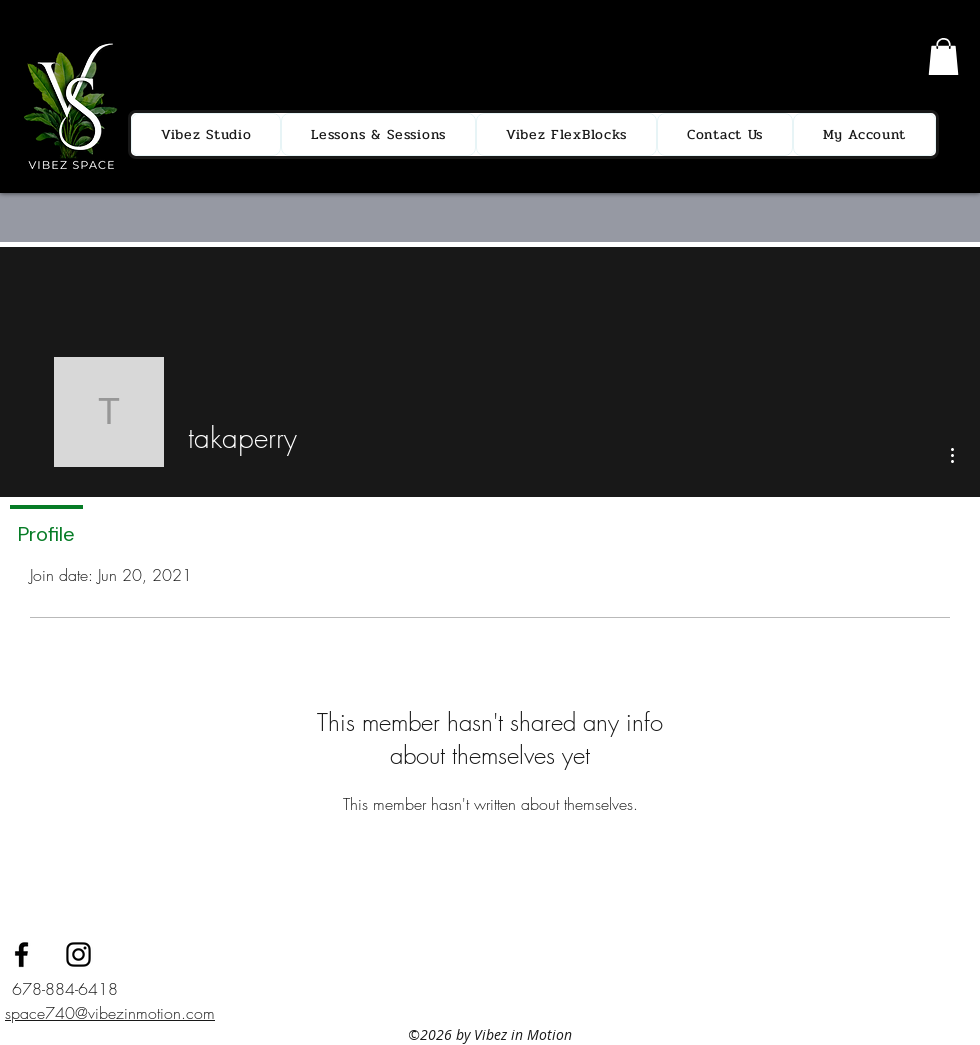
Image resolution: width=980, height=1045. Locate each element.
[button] (943, 56)
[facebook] (21, 954)
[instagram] (78, 954)
